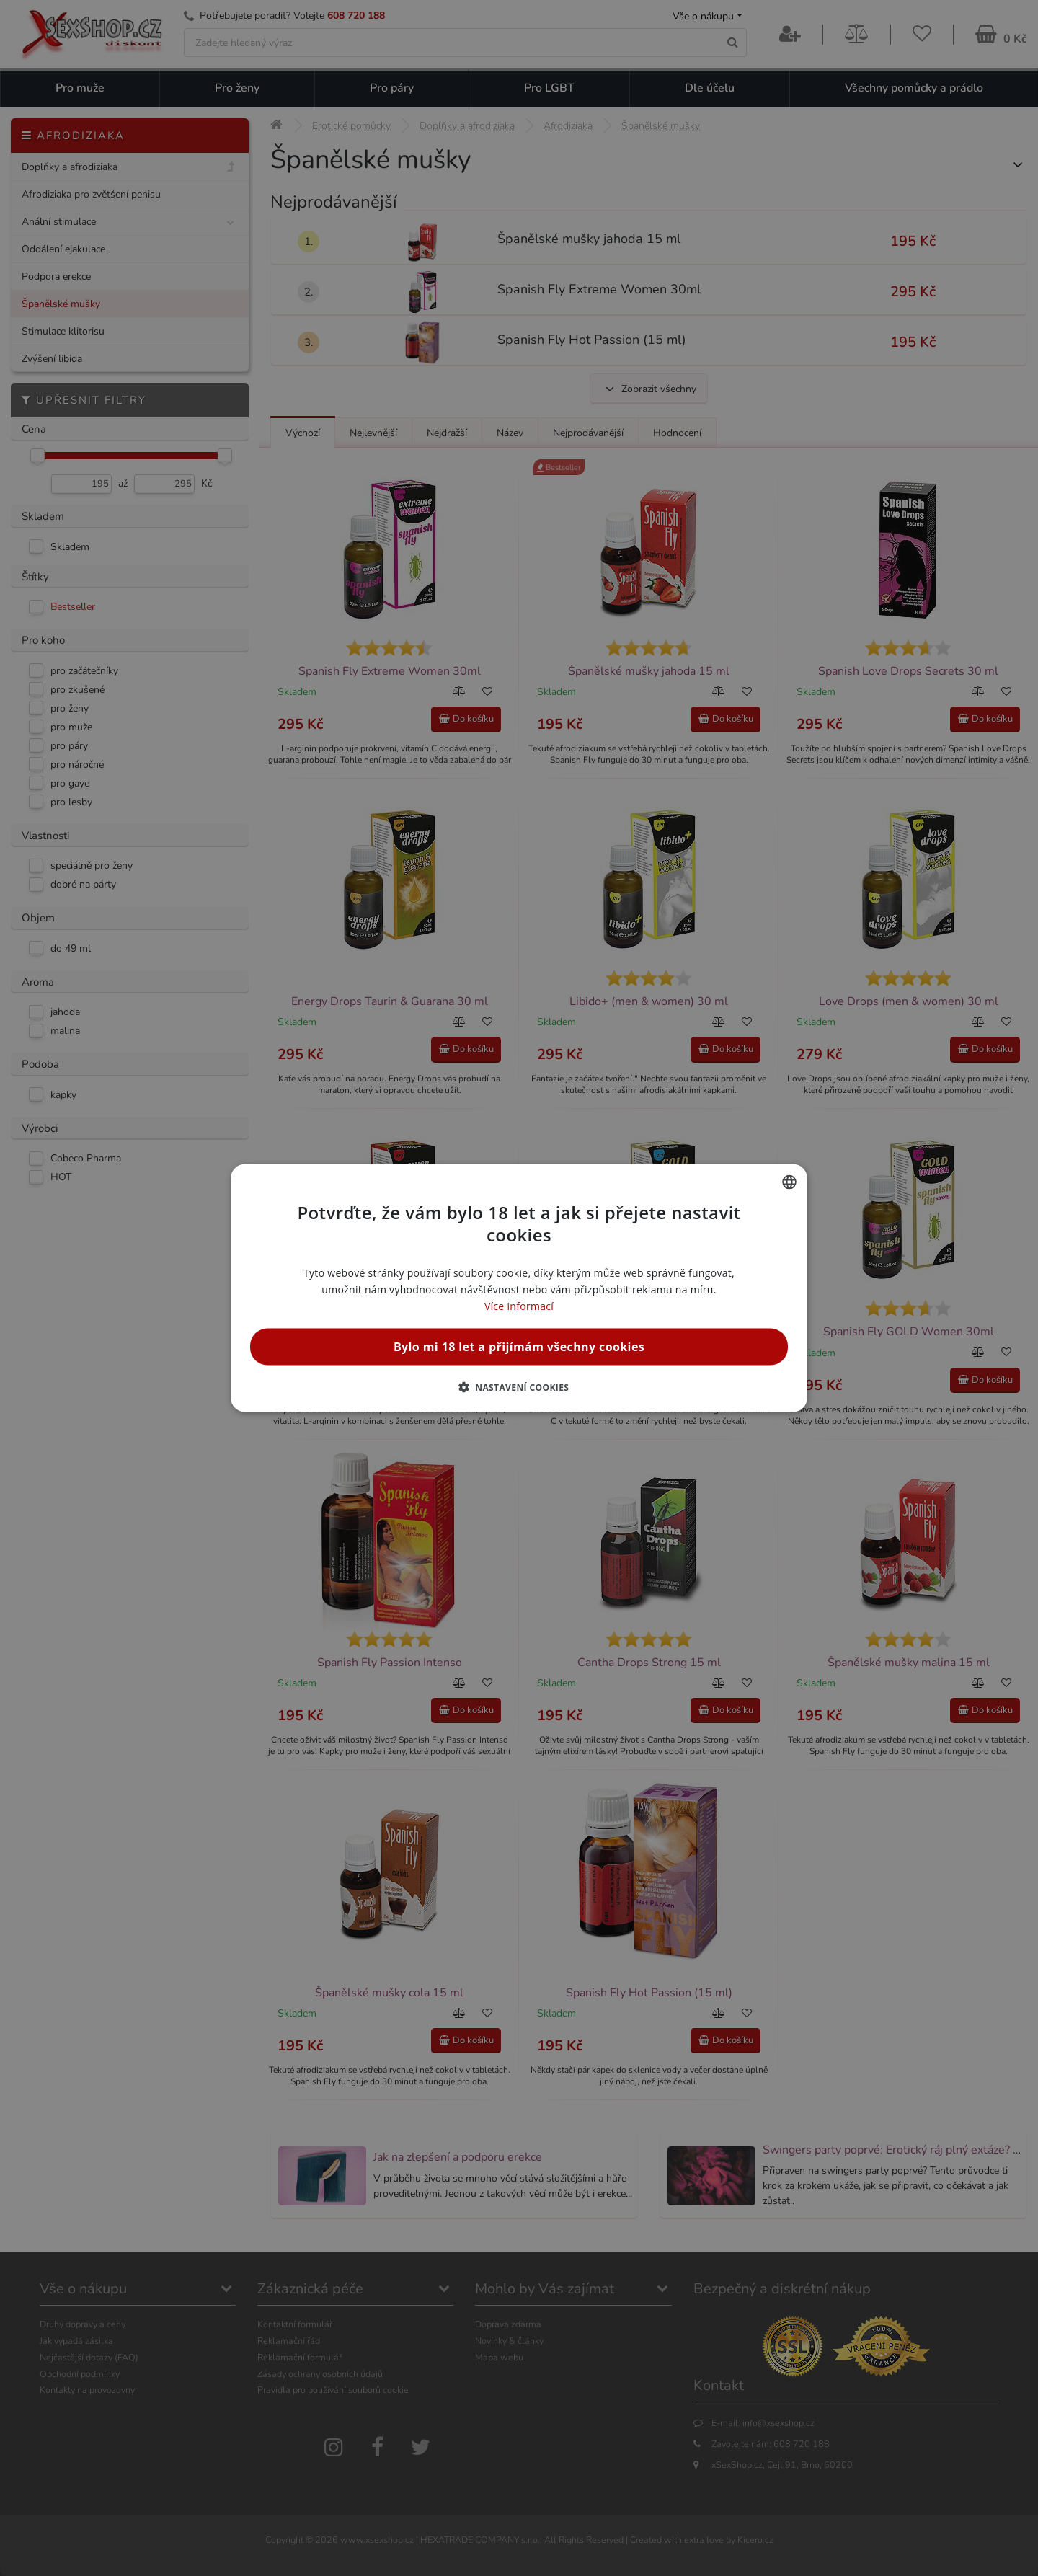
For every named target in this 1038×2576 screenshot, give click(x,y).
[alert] (519, 1288)
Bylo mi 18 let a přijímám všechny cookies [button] (519, 1347)
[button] (519, 1387)
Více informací (519, 1306)
